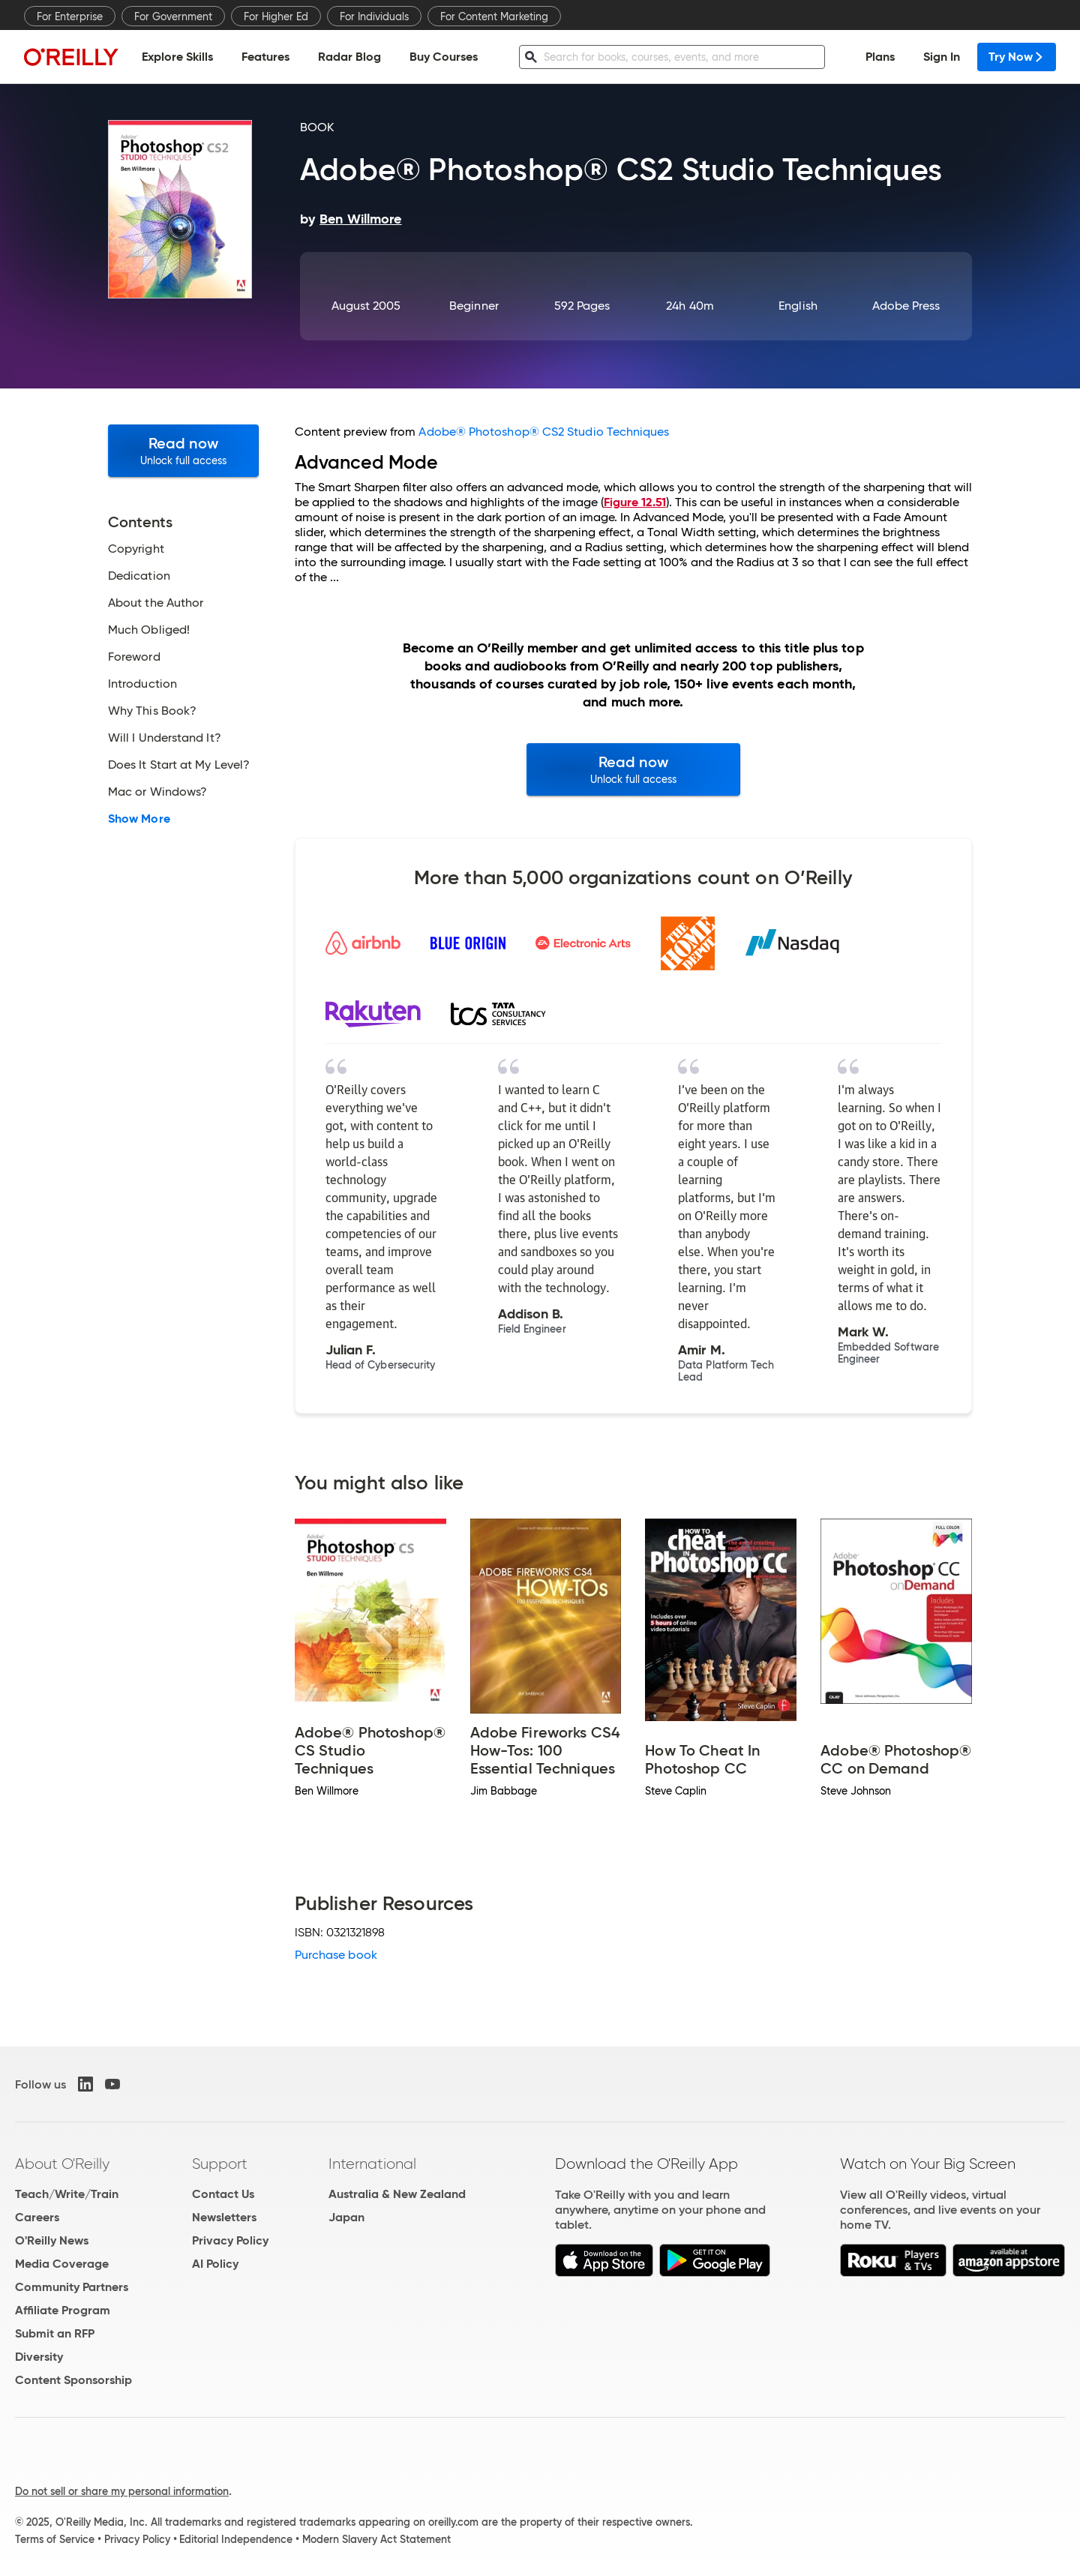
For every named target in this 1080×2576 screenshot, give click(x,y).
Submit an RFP (54, 2333)
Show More (139, 819)
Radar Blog (349, 56)
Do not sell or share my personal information (122, 2491)
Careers (37, 2217)
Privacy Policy (230, 2240)
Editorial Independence (235, 2539)
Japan (346, 2217)
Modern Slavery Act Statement (376, 2539)
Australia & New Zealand (397, 2194)
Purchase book (336, 1955)
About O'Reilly (62, 2164)
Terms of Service (54, 2539)
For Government (173, 16)
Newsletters (224, 2217)
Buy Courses (444, 56)
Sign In (941, 56)
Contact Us (223, 2194)
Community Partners (71, 2287)
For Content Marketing (494, 16)
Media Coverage (62, 2264)
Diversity (39, 2357)
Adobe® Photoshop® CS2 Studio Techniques (543, 431)
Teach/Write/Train (66, 2194)
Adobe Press (906, 305)
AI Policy (215, 2264)
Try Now (1016, 56)
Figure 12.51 (635, 502)
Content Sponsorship (73, 2380)
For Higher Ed (276, 16)
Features (266, 56)
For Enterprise (70, 16)
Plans (880, 56)
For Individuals (374, 16)
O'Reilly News (51, 2240)
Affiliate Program (62, 2310)
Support (220, 2164)
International (372, 2164)
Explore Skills (177, 56)
